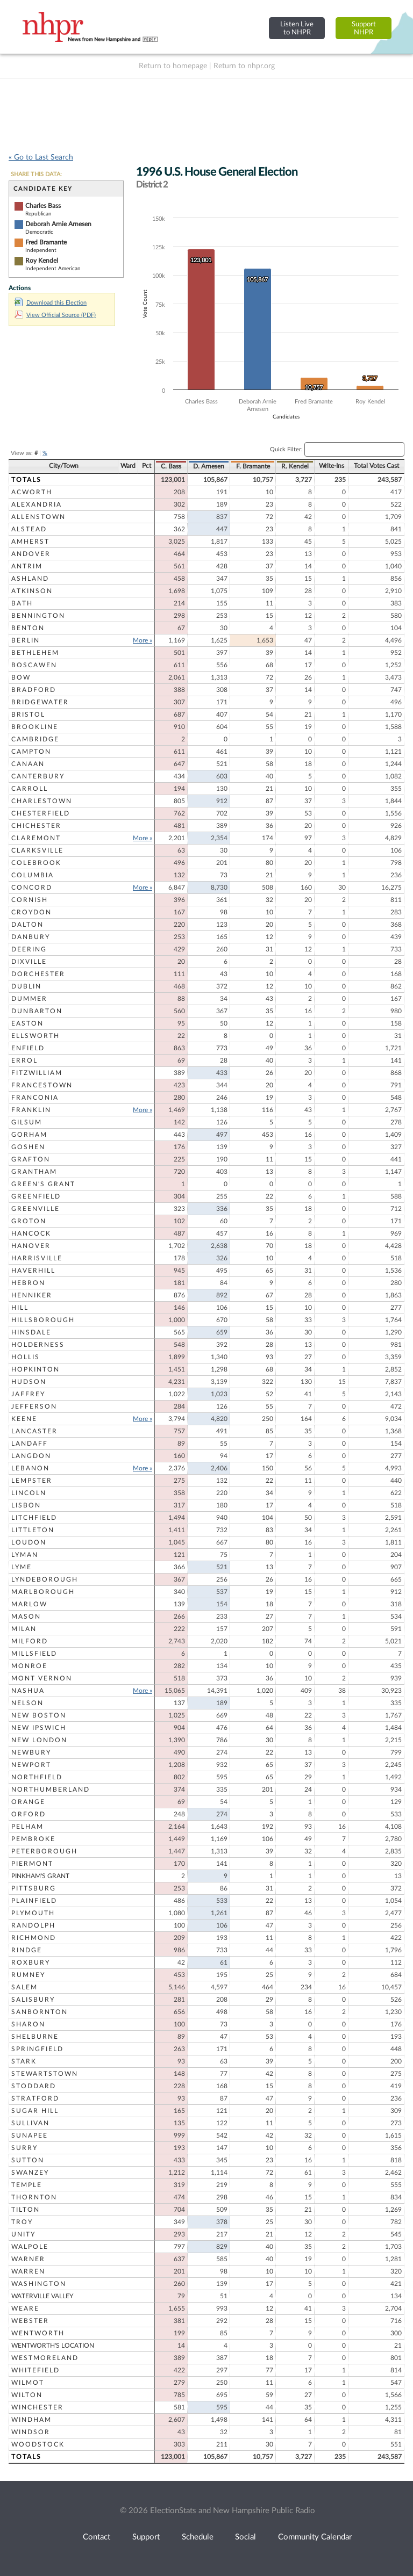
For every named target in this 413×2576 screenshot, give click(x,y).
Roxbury (30, 1962)
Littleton (32, 1530)
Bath (22, 603)
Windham (31, 2419)
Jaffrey (28, 1394)
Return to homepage (173, 66)
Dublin (26, 986)
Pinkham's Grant (40, 1876)
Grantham (34, 1171)
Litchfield (34, 1517)
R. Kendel (295, 466)
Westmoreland (45, 2358)
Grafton (30, 1159)
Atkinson (32, 591)
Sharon (28, 2024)
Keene (24, 1419)
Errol (24, 1060)
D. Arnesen (208, 466)
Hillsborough (43, 1320)
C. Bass (171, 466)
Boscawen (34, 665)
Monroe (29, 1666)
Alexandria (36, 504)
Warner (28, 2259)
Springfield (37, 2049)
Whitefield (35, 2370)
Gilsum (26, 1122)
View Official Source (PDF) (55, 315)
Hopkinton (35, 1369)
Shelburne (35, 2036)
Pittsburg (33, 1888)
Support (146, 2537)
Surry (24, 2148)
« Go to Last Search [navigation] (41, 157)
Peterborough (44, 1851)
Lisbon (26, 1505)
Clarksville (37, 850)
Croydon (31, 912)
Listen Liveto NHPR (297, 28)
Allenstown (38, 517)
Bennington (38, 615)
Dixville (29, 961)
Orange (28, 1802)
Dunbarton (36, 1011)
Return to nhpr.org (244, 66)
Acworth (31, 492)
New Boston (38, 1715)
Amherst (30, 541)
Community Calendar (315, 2537)
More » (142, 640)
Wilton (26, 2395)
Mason (26, 1616)
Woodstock (38, 2444)
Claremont (36, 838)
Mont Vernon (41, 1678)
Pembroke (33, 1839)
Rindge (26, 1950)
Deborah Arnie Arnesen (58, 224)
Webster (30, 2321)
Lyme (21, 1567)
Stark (24, 2061)
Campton (31, 751)
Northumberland (50, 1789)
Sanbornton (39, 2012)
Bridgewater (40, 702)
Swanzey (30, 2172)
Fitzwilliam (36, 1073)
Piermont (32, 1863)
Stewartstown (44, 2073)
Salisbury (33, 1999)
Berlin (25, 640)
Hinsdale (31, 1332)
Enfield (28, 1048)
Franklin (31, 1110)
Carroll (29, 788)
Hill (20, 1307)
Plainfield (34, 1900)
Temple (26, 2185)
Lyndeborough (44, 1579)
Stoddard (33, 2086)
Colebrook (36, 863)
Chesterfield (40, 813)
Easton (27, 1023)
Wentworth (38, 2333)
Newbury (31, 1752)
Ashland (30, 578)
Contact (96, 2537)
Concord (31, 887)
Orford (28, 1814)
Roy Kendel (41, 260)
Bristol (28, 714)
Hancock (31, 1233)
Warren (28, 2271)
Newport (31, 1765)
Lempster (31, 1480)
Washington (38, 2284)
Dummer (29, 998)
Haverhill (33, 1270)
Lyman (24, 1555)
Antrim (26, 566)
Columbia (32, 875)
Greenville (35, 1209)
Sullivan (30, 2123)
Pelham (27, 1826)
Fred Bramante (46, 242)
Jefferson (34, 1406)
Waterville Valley (42, 2296)
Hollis (25, 1357)
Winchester (37, 2407)
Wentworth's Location (52, 2345)
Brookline (34, 727)
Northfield (36, 1777)
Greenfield (36, 1196)
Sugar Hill (35, 2111)
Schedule (197, 2537)
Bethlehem (35, 653)
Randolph (33, 1925)
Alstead (29, 529)
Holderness (38, 1344)
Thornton (34, 2197)
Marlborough (43, 1592)
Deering (29, 949)
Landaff (29, 1443)
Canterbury (38, 776)
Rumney (28, 1975)
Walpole (29, 2246)
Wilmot (27, 2382)
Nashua (28, 1690)
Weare (25, 2308)
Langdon (31, 1456)
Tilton (25, 2209)
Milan (24, 1629)
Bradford (33, 690)
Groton (28, 1221)
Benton (28, 628)
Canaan (28, 764)
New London (39, 1740)
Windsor (30, 2432)
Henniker (31, 1295)
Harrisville (36, 1258)
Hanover (31, 1246)
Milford (29, 1641)
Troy (22, 2222)
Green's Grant (43, 1184)
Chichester (36, 825)
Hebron (28, 1283)
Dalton (27, 924)
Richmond (33, 1938)
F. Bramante (253, 466)
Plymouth (33, 1913)
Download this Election (51, 303)
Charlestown (41, 801)
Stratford (35, 2098)
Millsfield (34, 1653)
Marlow (29, 1604)
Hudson (28, 1382)
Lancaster (34, 1431)
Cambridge (35, 739)
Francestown (42, 1085)
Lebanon (30, 1468)
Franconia (35, 1097)
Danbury (30, 937)
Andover (31, 554)
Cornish (29, 900)
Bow (21, 677)
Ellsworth (35, 1036)
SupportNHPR (364, 28)
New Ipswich (38, 1727)
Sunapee (29, 2135)
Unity (23, 2234)
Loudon (28, 1542)
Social (245, 2537)
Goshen (28, 1147)
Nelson (27, 1703)
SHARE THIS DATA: (36, 174)
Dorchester (38, 974)
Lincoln (28, 1493)
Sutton (27, 2160)
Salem (24, 1987)
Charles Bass (43, 206)
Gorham (29, 1134)
